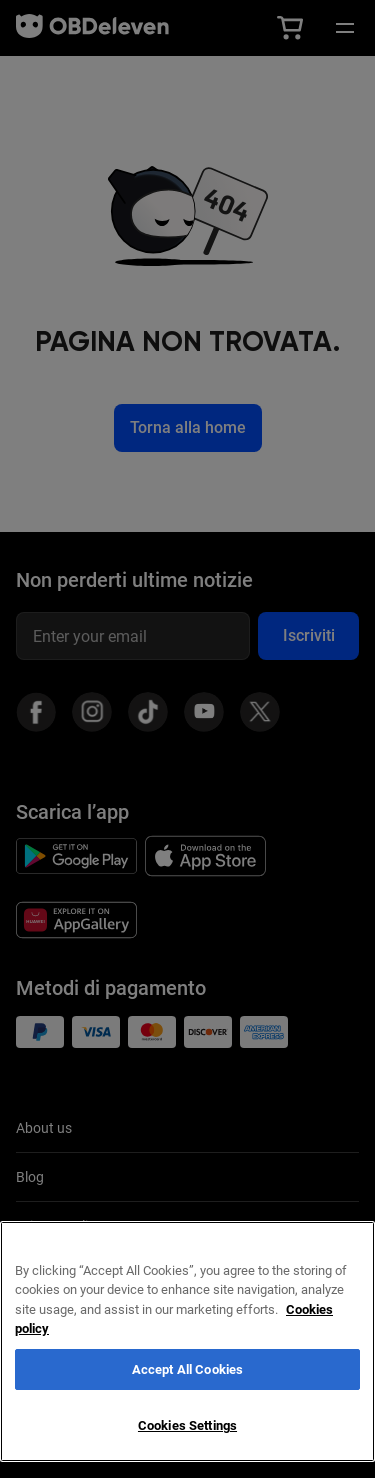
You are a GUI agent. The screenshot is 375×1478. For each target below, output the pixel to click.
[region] (187, 1341)
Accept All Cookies (187, 1369)
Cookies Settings (187, 1425)
